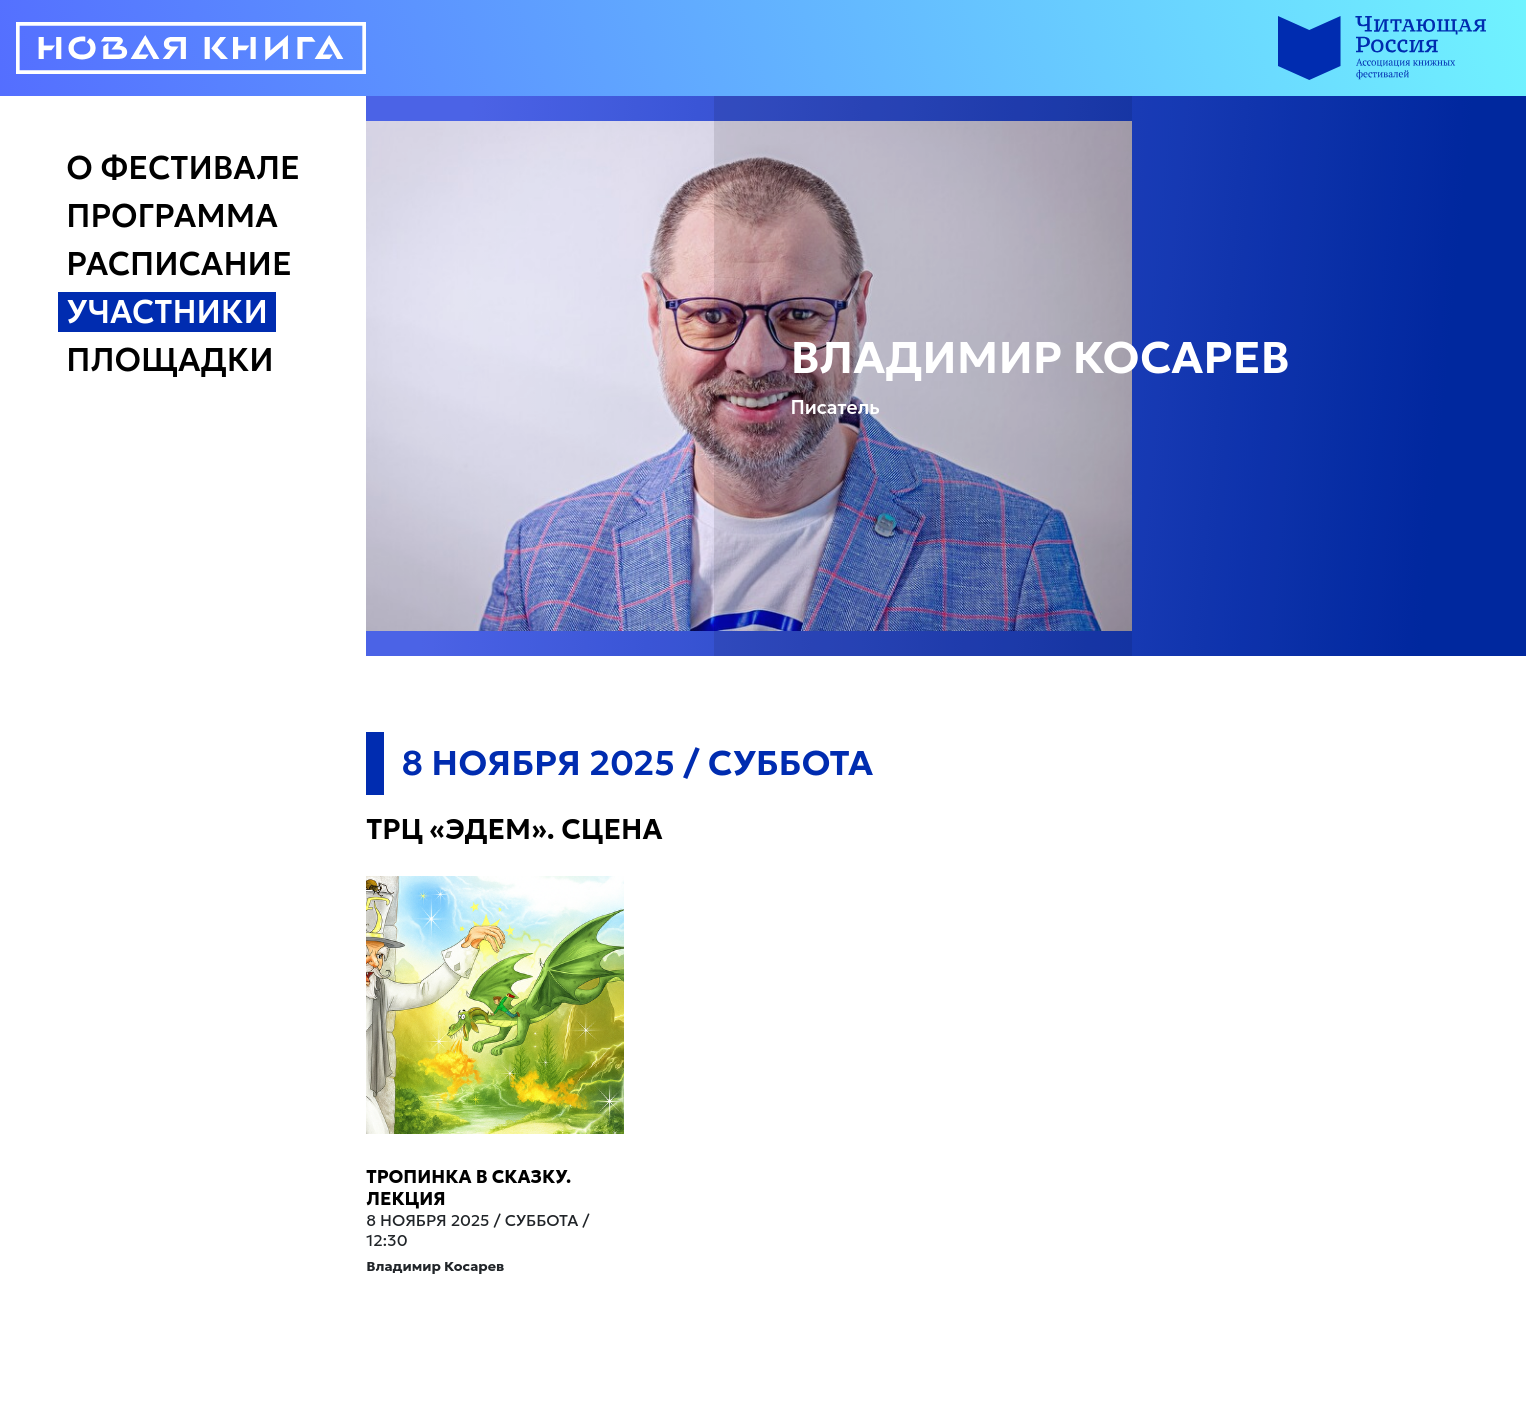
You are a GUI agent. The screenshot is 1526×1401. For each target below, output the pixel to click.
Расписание (178, 264)
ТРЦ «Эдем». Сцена (514, 829)
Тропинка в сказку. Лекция (468, 1187)
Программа (171, 216)
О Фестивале (183, 168)
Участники (167, 312)
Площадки (169, 360)
